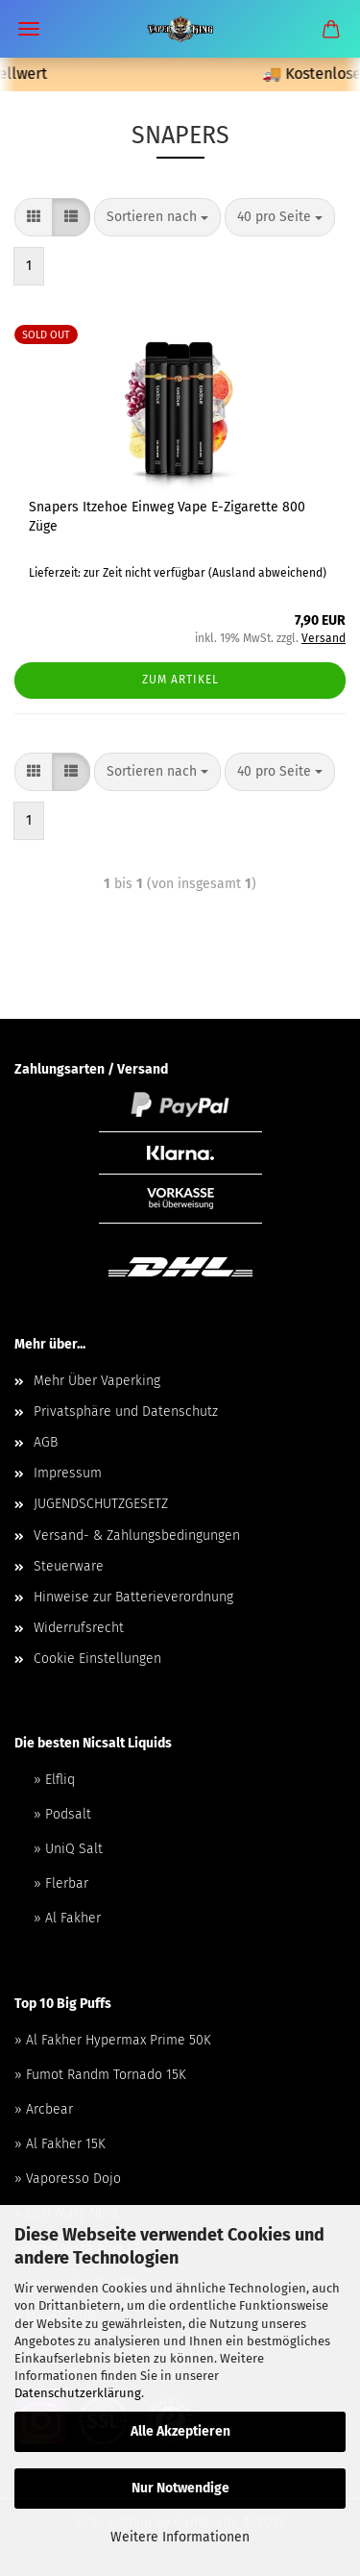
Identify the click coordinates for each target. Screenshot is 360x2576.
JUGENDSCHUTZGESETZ (101, 1504)
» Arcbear (43, 2109)
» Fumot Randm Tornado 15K (100, 2075)
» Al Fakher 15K (60, 2144)
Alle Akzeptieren (180, 2431)
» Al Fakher (67, 1918)
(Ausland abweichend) (267, 573)
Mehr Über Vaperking (97, 1381)
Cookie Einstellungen (97, 1658)
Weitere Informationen (180, 2537)
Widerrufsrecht (79, 1628)
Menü (28, 29)
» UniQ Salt (68, 1849)
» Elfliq (54, 1779)
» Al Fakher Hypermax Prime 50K (112, 2040)
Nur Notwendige (180, 2488)
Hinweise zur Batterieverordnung (133, 1597)
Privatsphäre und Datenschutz (126, 1411)
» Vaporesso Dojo (67, 2178)
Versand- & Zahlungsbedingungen (137, 1535)
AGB (46, 1442)
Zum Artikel (180, 679)
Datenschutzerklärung (77, 2393)
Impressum (68, 1473)
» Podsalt (62, 1814)
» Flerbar (61, 1883)
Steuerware (69, 1566)
